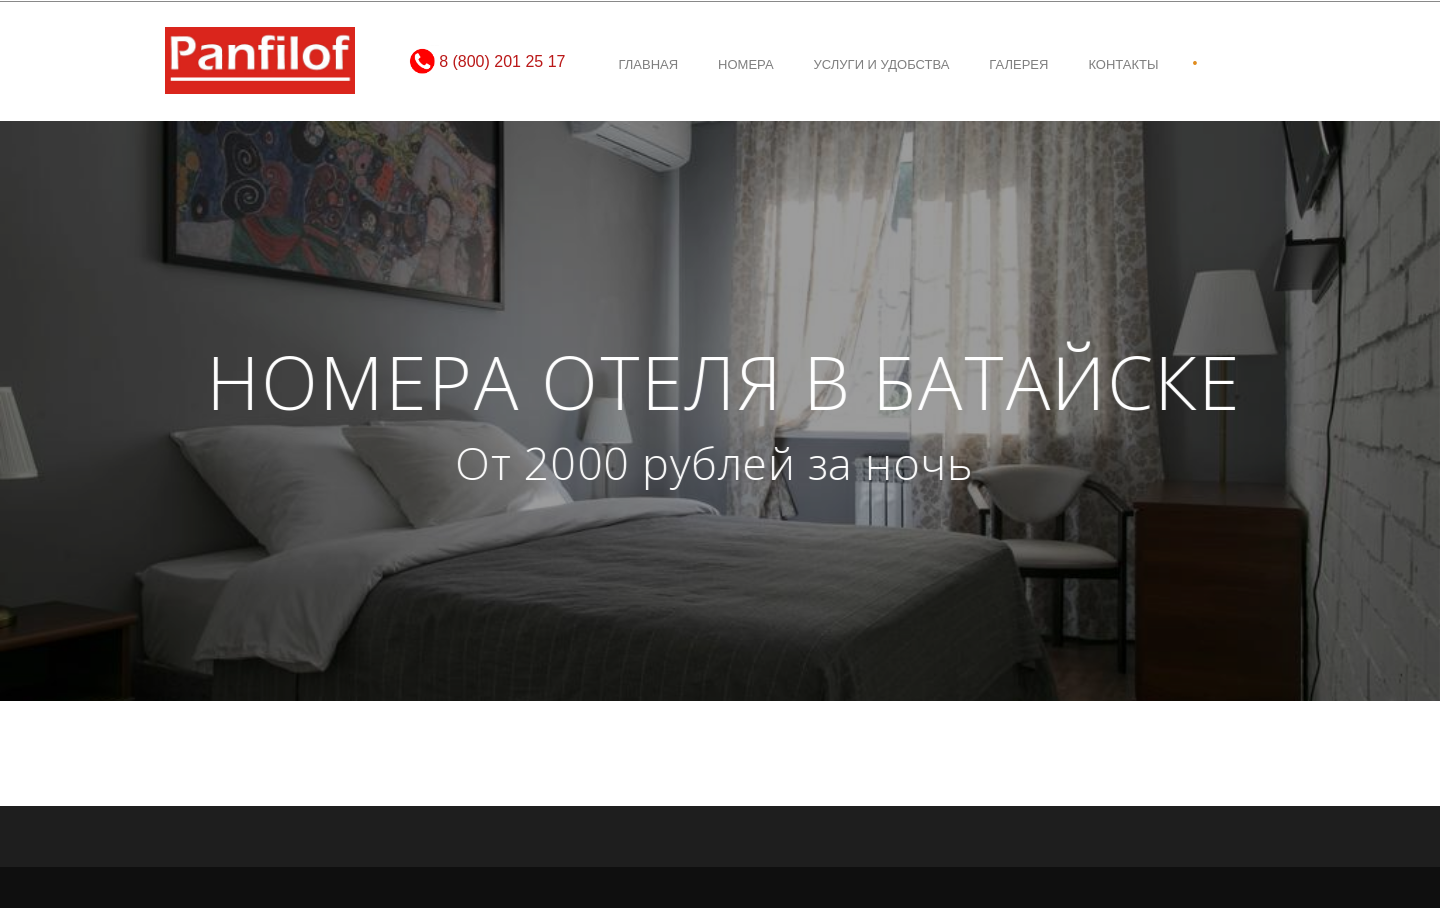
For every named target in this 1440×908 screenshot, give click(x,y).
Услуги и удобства (882, 64)
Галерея (1018, 64)
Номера (745, 64)
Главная (648, 64)
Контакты (1123, 64)
